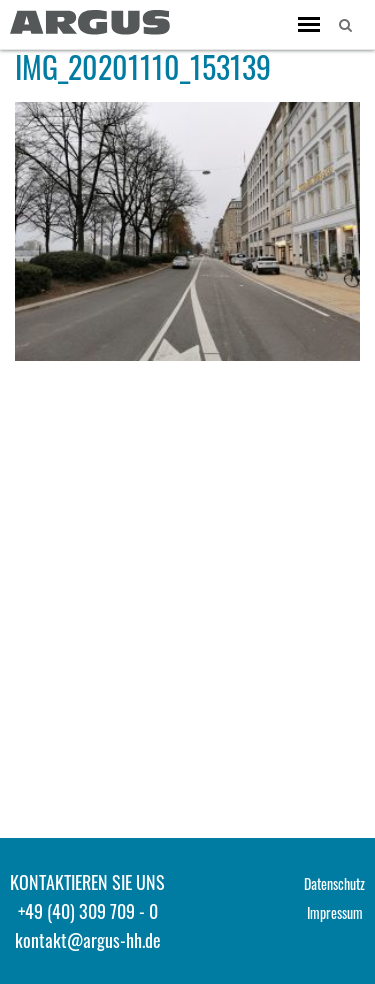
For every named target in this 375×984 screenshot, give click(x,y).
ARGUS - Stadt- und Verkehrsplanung (90, 23)
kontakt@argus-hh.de (88, 940)
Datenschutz (334, 883)
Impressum (335, 912)
